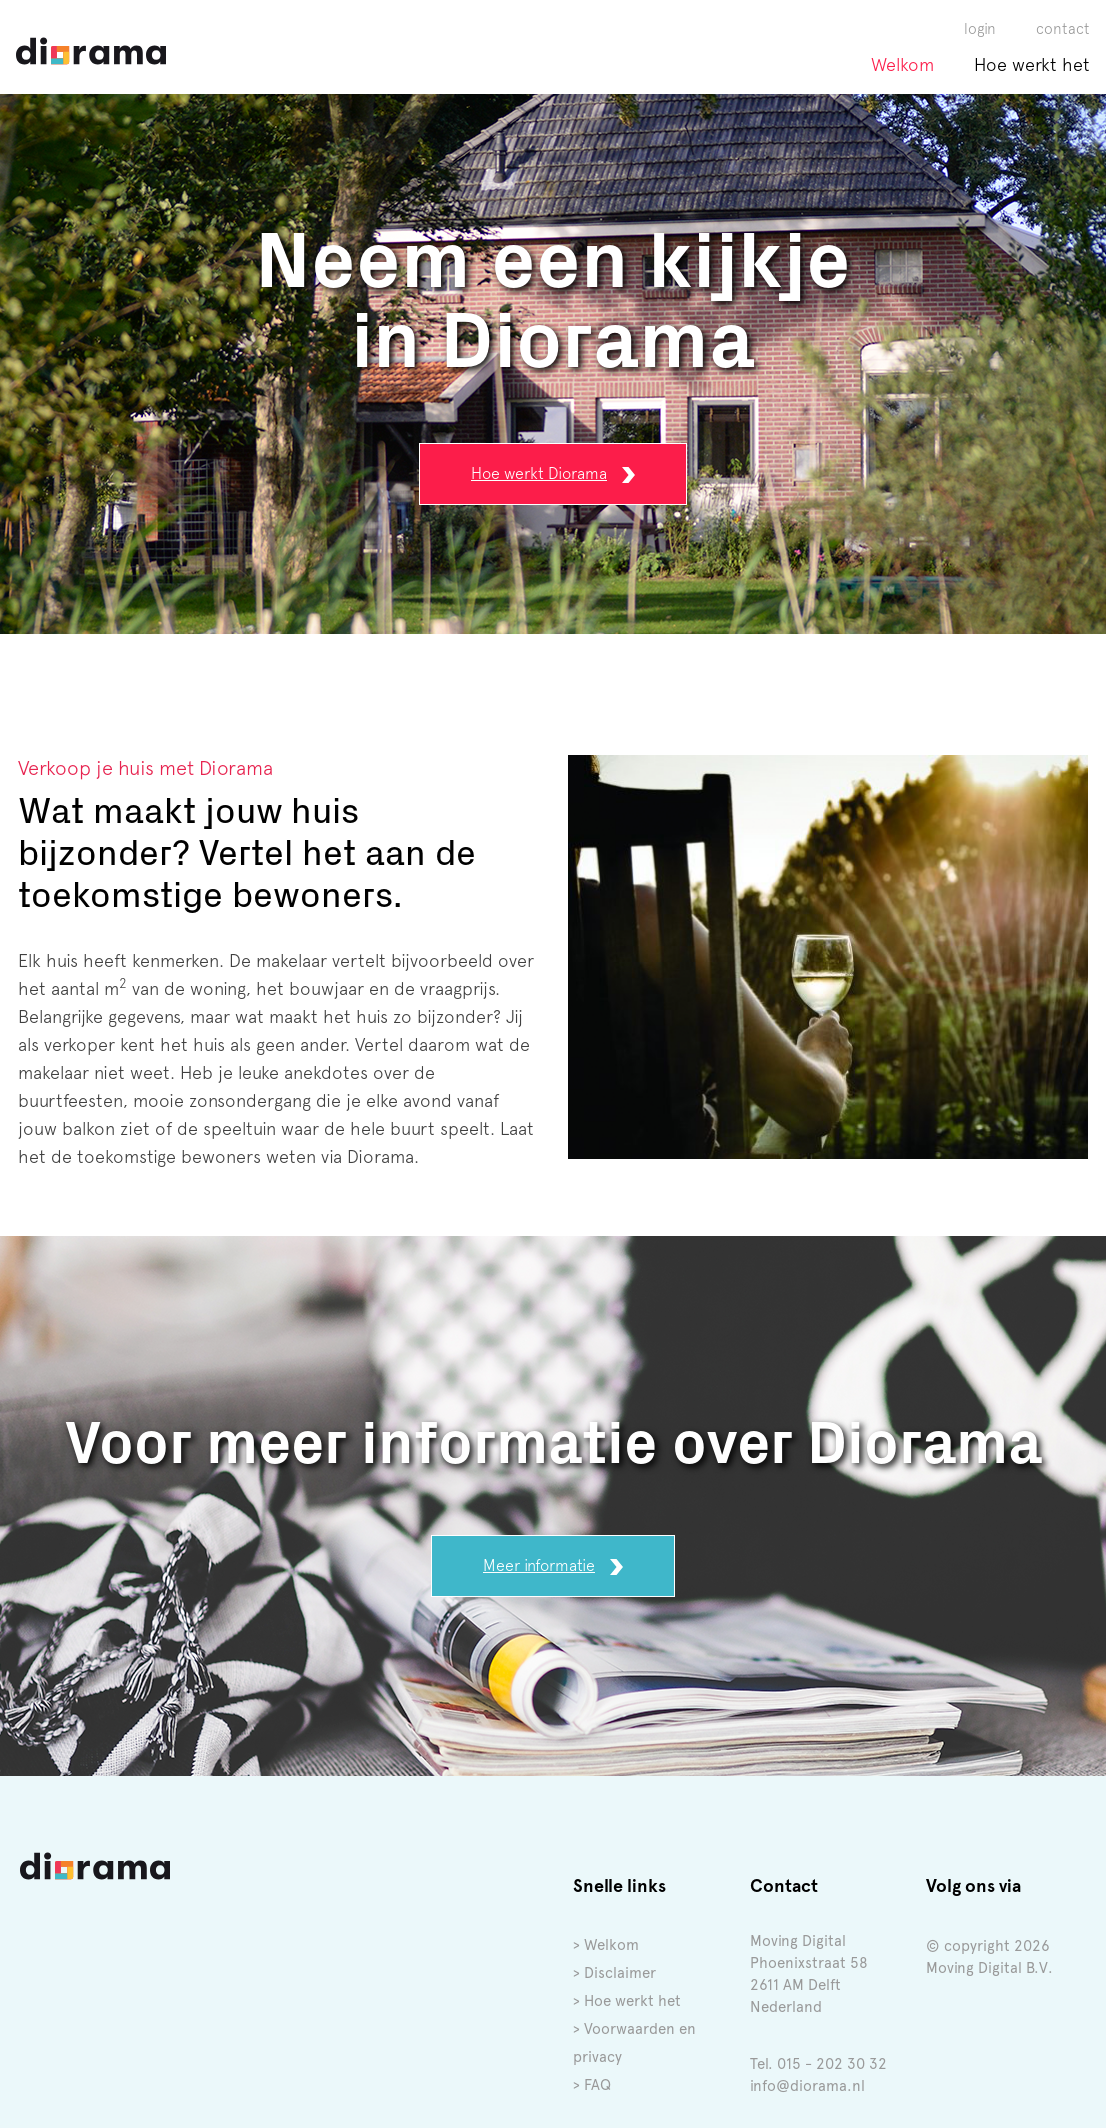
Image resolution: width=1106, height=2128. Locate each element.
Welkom (902, 59)
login (980, 23)
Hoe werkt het (1032, 59)
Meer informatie (553, 1560)
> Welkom (606, 1940)
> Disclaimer (614, 1968)
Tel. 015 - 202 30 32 (818, 2059)
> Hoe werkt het (627, 1996)
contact (1063, 23)
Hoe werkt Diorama (553, 468)
